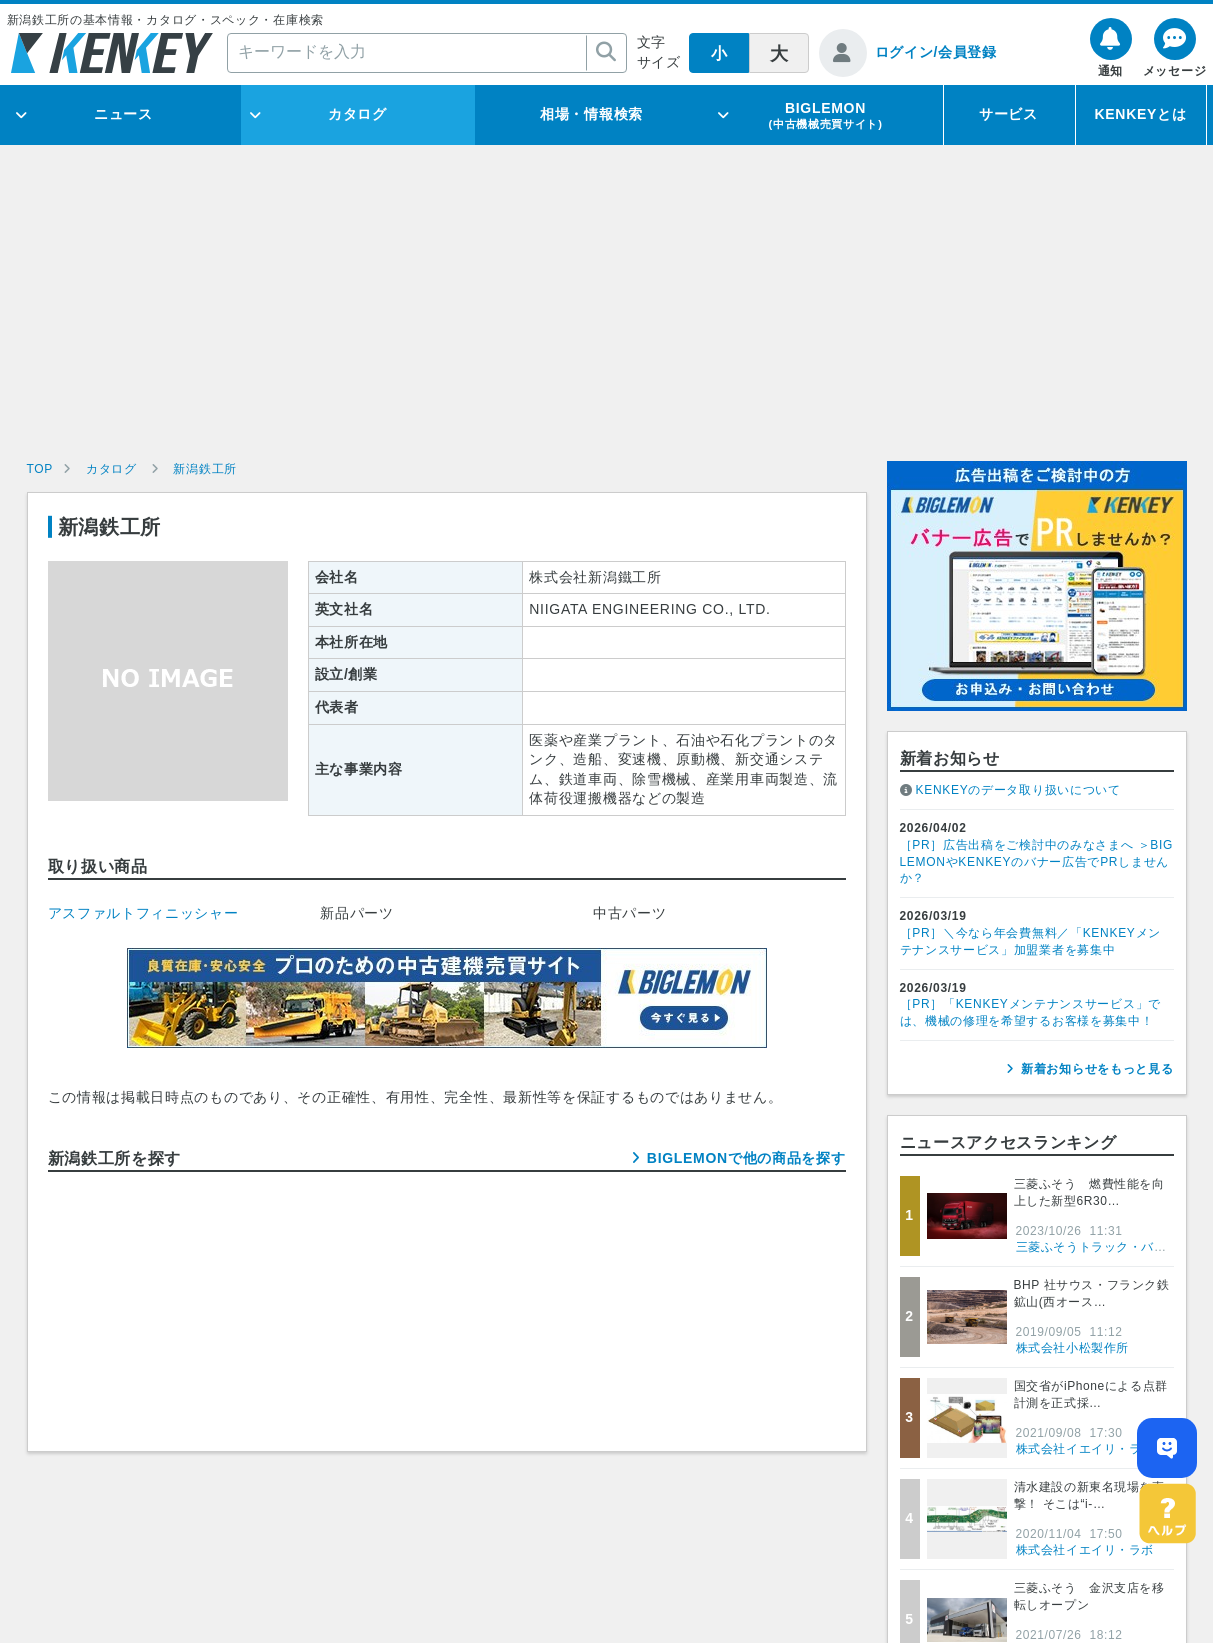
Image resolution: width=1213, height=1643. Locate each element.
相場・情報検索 (591, 114)
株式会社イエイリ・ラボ (1085, 1449)
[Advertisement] (607, 311)
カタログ (357, 114)
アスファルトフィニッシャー (143, 913)
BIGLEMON (825, 115)
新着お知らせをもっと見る (1097, 1069)
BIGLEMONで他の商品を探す (746, 1158)
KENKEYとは (1141, 114)
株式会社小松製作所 (1072, 1348)
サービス (1008, 114)
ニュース (123, 114)
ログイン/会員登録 (936, 52)
